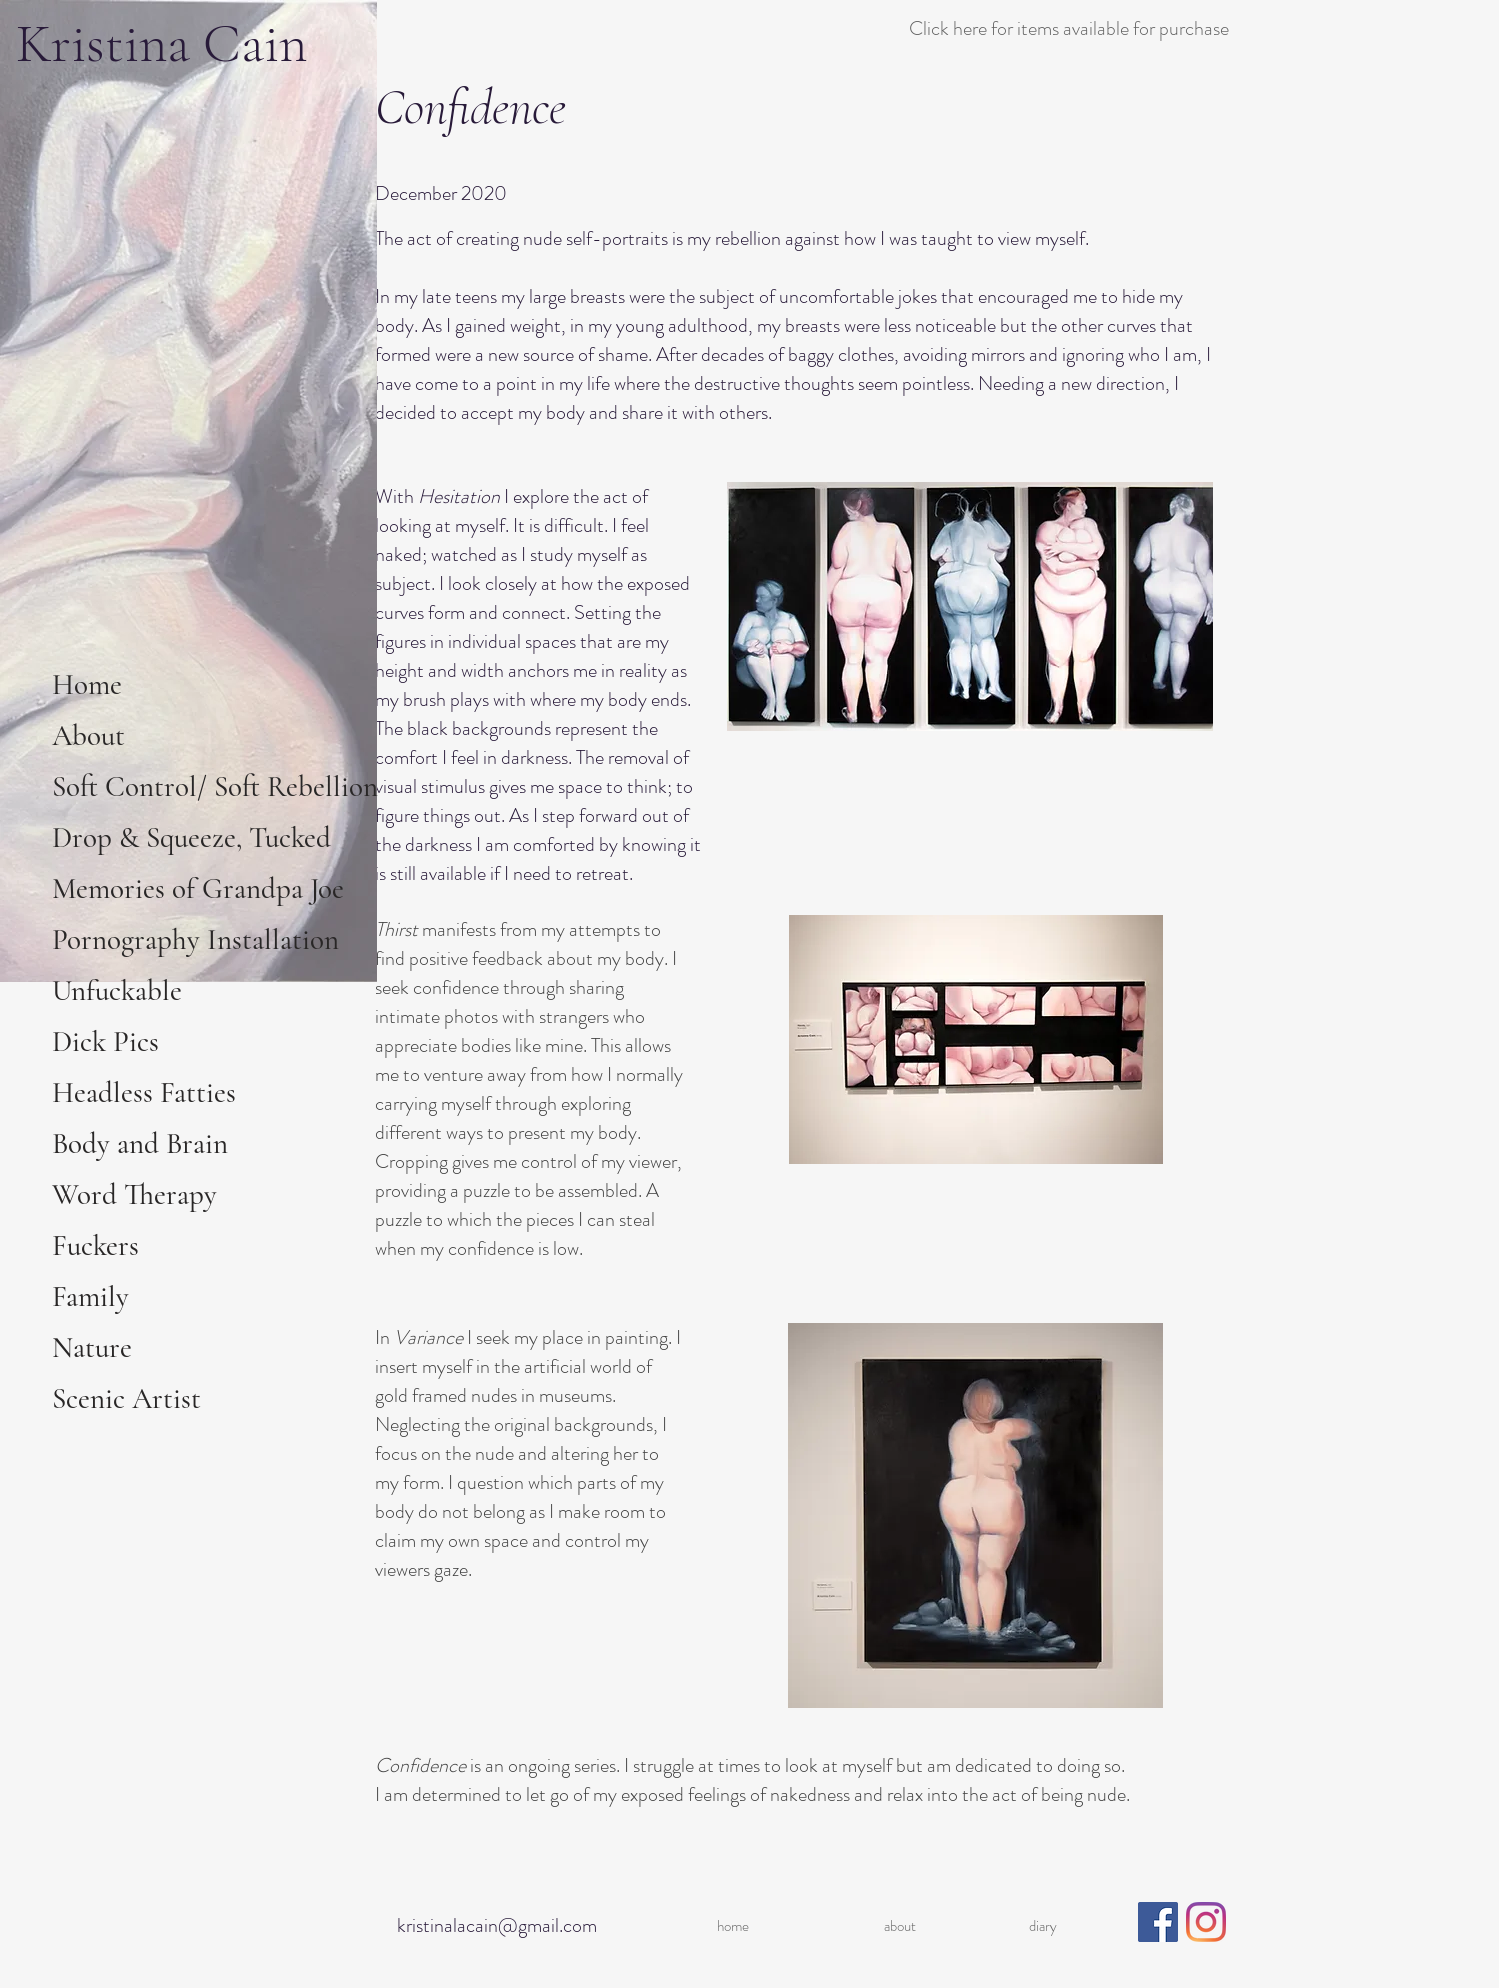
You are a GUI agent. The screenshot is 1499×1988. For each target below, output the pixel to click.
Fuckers (95, 1245)
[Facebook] (1158, 1922)
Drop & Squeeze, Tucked (191, 837)
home (733, 1926)
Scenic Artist (126, 1398)
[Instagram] (1206, 1922)
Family (90, 1296)
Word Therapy (134, 1194)
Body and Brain (140, 1143)
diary (1043, 1926)
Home (87, 684)
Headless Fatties (144, 1092)
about (900, 1926)
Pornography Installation (195, 939)
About (88, 735)
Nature (92, 1347)
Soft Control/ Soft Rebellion (212, 786)
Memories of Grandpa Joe (198, 888)
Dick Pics (105, 1041)
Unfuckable (117, 990)
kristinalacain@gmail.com (497, 1925)
